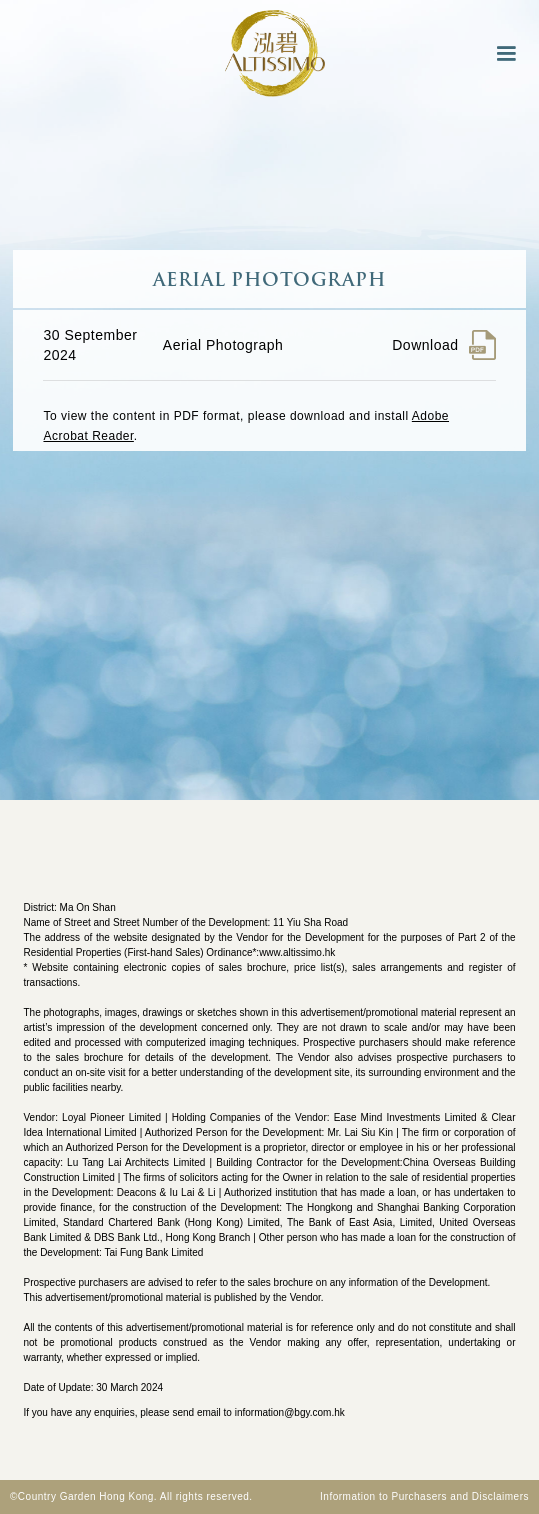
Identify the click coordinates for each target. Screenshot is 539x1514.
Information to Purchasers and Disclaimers (424, 1496)
